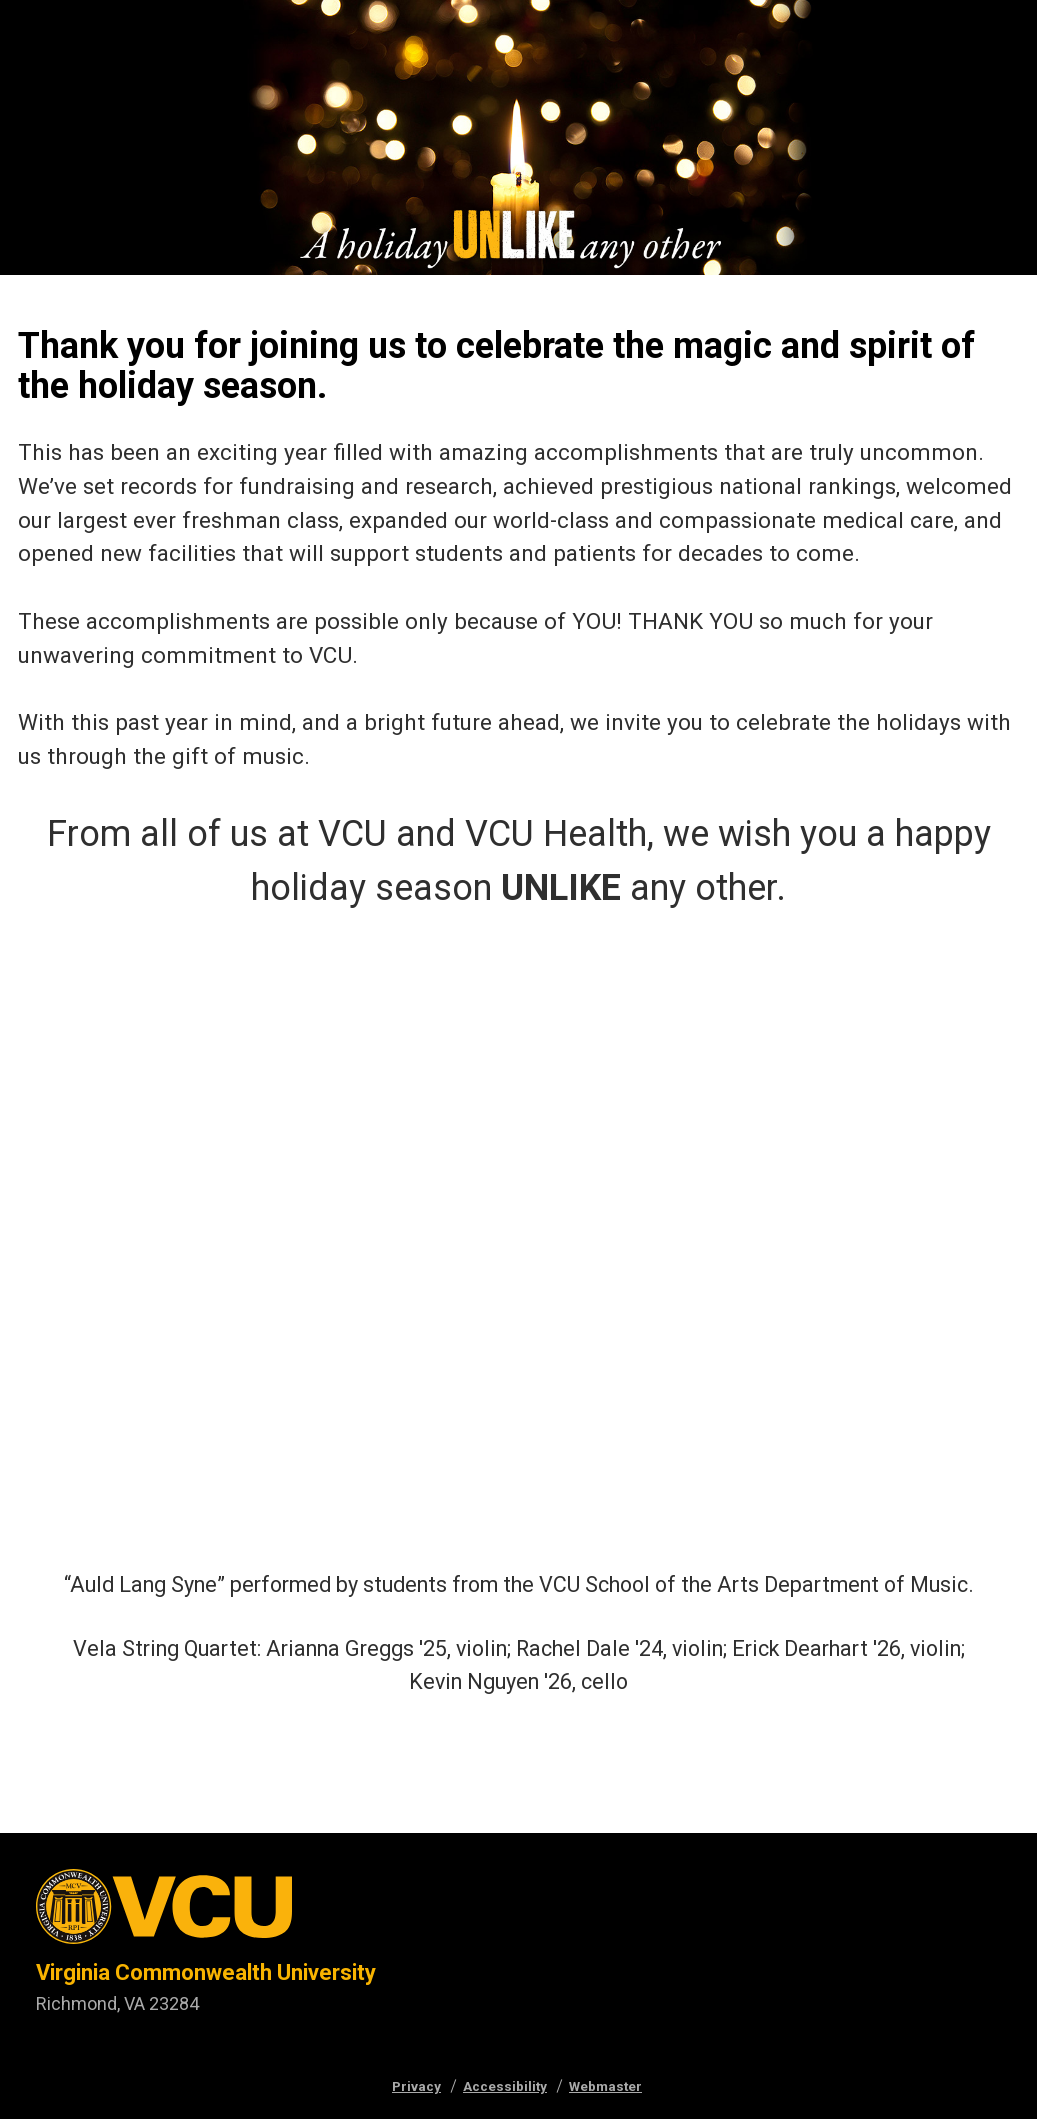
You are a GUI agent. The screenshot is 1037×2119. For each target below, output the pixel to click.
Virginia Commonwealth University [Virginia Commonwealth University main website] (206, 1972)
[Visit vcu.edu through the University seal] (206, 1913)
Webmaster (605, 2086)
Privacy (416, 2086)
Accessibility (505, 2086)
